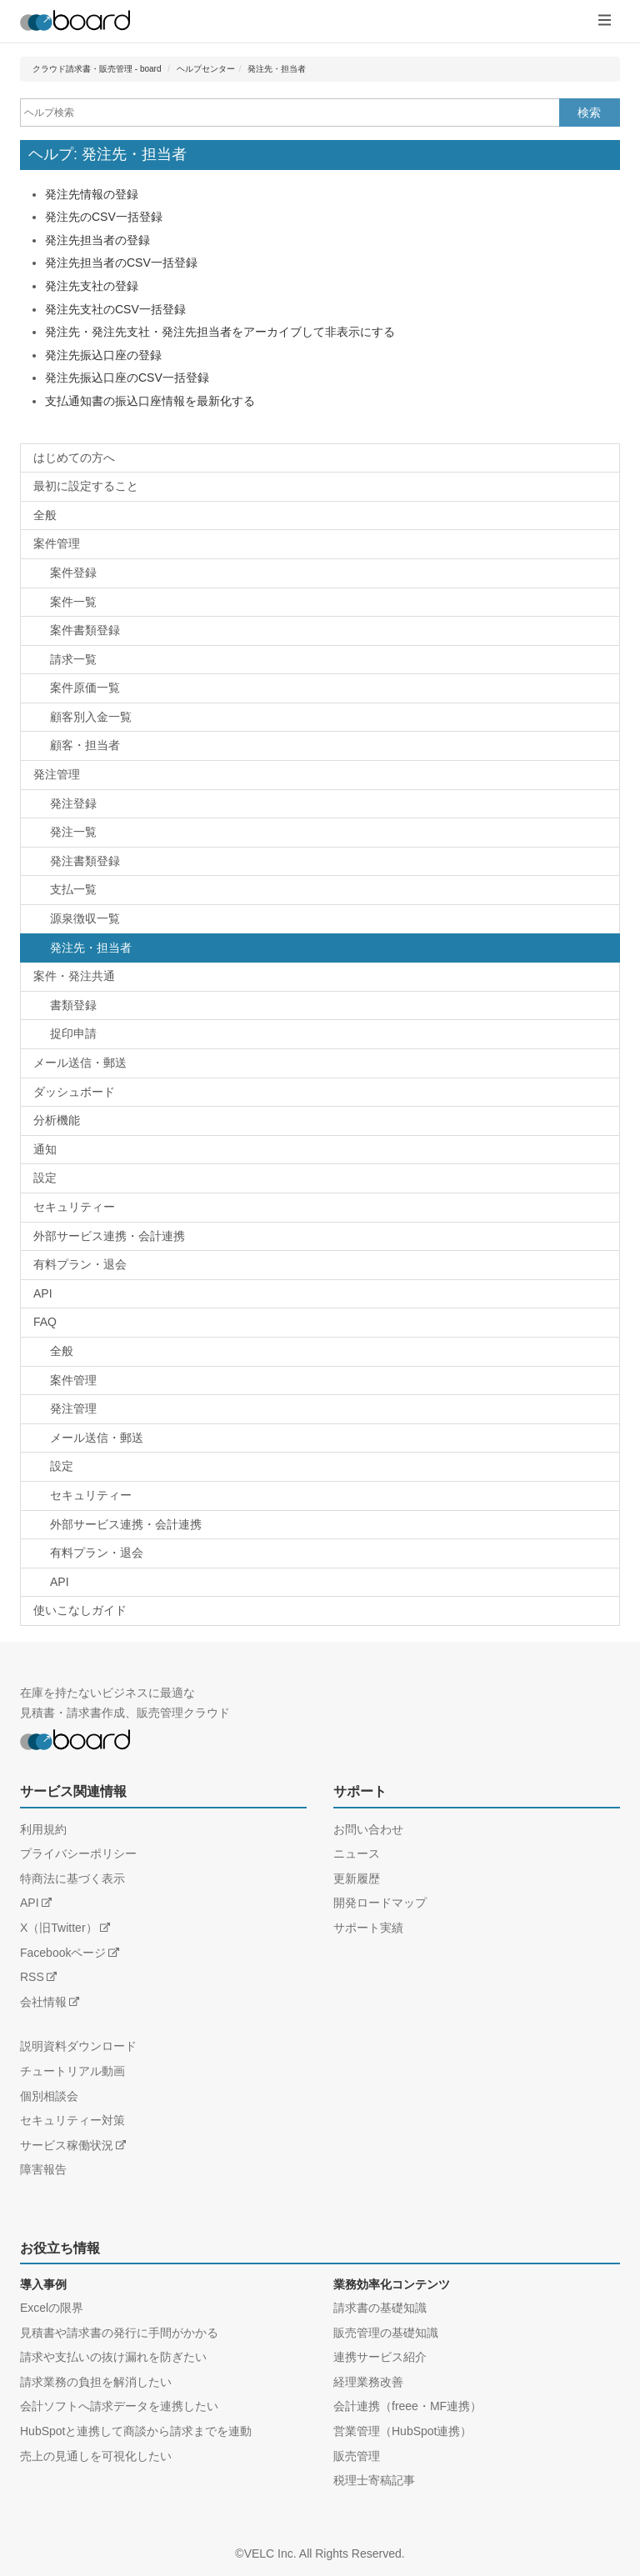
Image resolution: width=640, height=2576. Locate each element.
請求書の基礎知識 (380, 2307)
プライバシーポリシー (78, 1853)
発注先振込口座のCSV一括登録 (127, 377)
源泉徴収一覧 (85, 918)
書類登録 (73, 1005)
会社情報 (43, 2001)
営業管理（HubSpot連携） (402, 2431)
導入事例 (43, 2284)
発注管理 (56, 774)
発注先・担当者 (277, 68)
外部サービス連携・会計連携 (109, 1236)
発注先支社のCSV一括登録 (115, 309)
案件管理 (56, 543)
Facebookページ (63, 1952)
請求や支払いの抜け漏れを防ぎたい (113, 2356)
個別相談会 (49, 2096)
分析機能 (56, 1120)
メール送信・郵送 (80, 1062)
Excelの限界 (51, 2307)
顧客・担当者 (85, 745)
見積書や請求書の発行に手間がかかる (119, 2332)
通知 (45, 1149)
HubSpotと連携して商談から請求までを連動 (136, 2431)
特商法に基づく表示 (72, 1878)
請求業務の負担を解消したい (96, 2381)
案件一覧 (73, 601)
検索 (589, 112)
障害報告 (43, 2169)
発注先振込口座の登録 (103, 355)
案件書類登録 (85, 630)
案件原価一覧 (85, 687)
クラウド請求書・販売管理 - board (96, 68)
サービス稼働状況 (66, 2145)
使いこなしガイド (80, 1610)
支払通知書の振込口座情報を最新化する (150, 401)
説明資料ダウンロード (78, 2046)
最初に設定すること (85, 486)
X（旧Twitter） (59, 1927)
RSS (32, 1976)
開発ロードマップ (380, 1902)
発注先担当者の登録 (97, 240)
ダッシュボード (74, 1091)
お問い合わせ (368, 1829)
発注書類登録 (85, 861)
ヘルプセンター (206, 68)
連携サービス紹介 (380, 2356)
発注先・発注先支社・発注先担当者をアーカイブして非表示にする (220, 331)
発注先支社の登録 (91, 286)
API (42, 1293)
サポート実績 (368, 1927)
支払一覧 (73, 889)
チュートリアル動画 (72, 2071)
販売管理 (356, 2456)
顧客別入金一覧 (91, 716)
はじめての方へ (74, 457)
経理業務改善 (368, 2381)
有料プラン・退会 (80, 1264)
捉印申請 (73, 1033)
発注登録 (73, 803)
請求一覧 (73, 659)
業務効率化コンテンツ (391, 2284)
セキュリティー (74, 1206)
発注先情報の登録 (91, 194)
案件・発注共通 (74, 976)
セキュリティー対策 (72, 2120)
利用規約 (43, 1829)
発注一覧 (73, 831)
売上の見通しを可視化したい (96, 2456)
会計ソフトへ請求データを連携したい (119, 2406)
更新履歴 (356, 1878)
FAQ (45, 1321)
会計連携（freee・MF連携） (407, 2406)
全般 (45, 515)
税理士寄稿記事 (374, 2480)
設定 (45, 1177)
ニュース (356, 1853)
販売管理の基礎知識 (385, 2332)
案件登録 (73, 572)
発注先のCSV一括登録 (103, 216)
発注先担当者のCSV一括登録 (121, 262)
